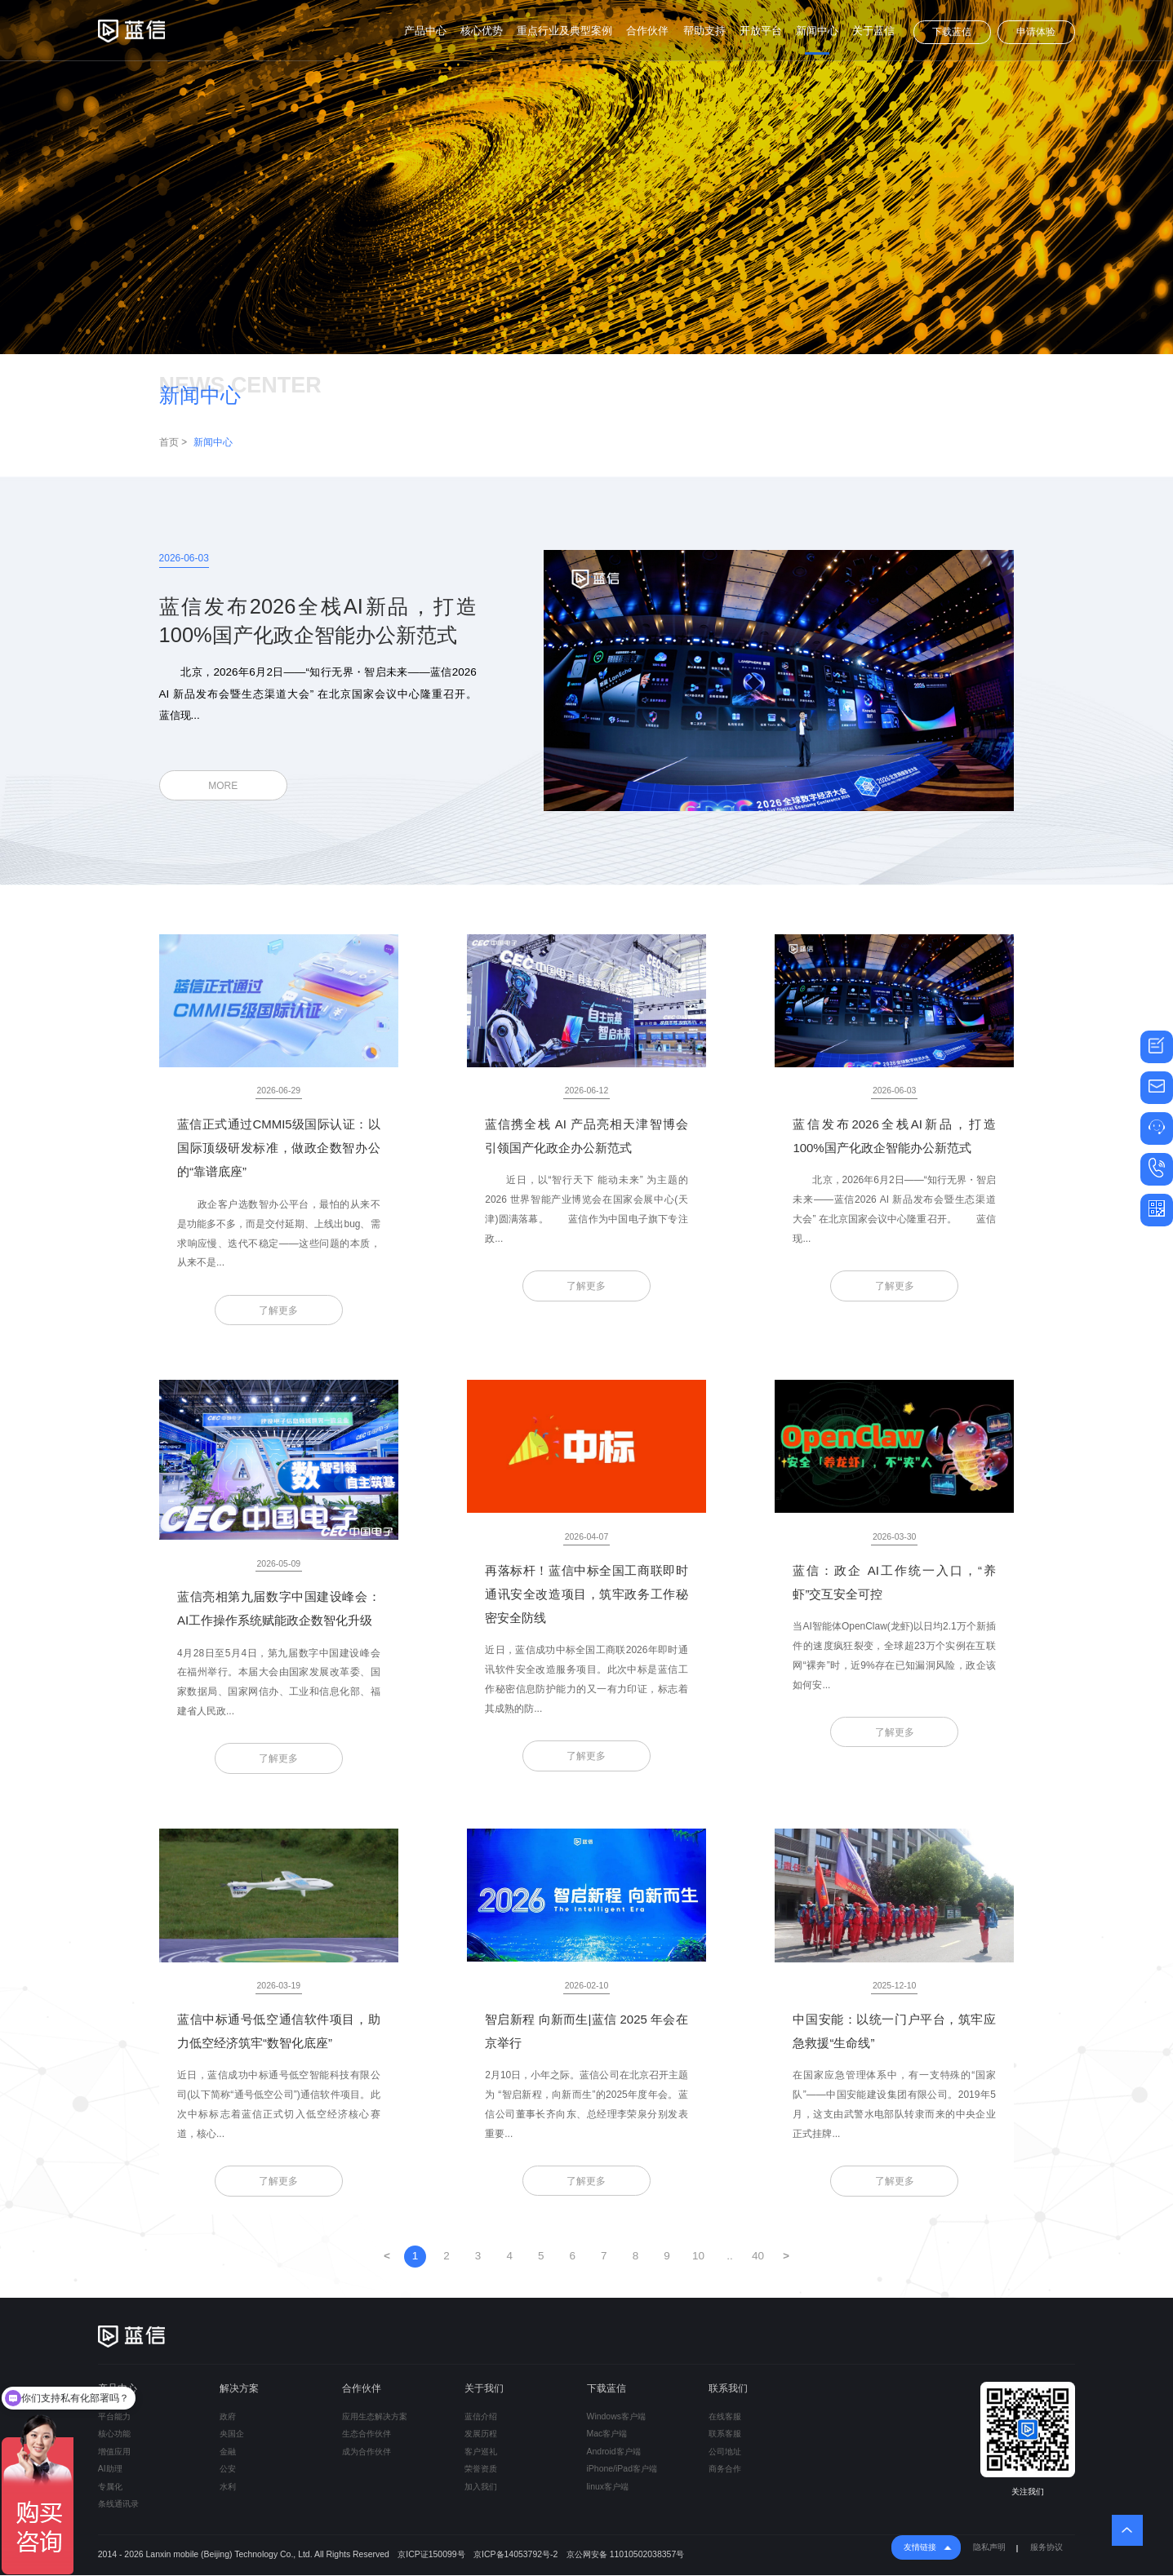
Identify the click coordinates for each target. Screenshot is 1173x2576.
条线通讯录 (118, 2504)
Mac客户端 (607, 2434)
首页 (169, 442)
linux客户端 (608, 2487)
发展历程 (480, 2434)
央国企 (232, 2434)
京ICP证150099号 (431, 2555)
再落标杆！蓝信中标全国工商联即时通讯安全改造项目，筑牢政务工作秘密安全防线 (586, 1594)
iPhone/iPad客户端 (622, 2469)
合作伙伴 (647, 30)
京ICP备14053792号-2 (515, 2555)
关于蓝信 (873, 30)
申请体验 (1035, 32)
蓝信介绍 (480, 2417)
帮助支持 (704, 30)
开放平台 (761, 30)
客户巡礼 (480, 2452)
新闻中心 (817, 30)
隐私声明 (989, 2547)
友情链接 (920, 2547)
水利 (228, 2487)
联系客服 (725, 2434)
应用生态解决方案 (374, 2417)
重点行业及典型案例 (564, 30)
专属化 (110, 2487)
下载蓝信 (951, 32)
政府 (228, 2417)
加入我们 (480, 2487)
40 (758, 2256)
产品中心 (425, 30)
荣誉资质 (480, 2469)
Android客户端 (614, 2452)
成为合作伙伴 (366, 2452)
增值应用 (114, 2452)
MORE (223, 785)
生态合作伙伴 (366, 2434)
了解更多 (278, 1310)
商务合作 (725, 2469)
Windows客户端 (616, 2417)
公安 (228, 2469)
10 (698, 2256)
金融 (228, 2452)
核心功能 (114, 2434)
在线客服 (725, 2417)
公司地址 (725, 2452)
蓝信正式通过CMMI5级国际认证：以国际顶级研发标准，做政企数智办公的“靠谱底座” (278, 1147)
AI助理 (110, 2469)
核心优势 (481, 30)
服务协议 (1046, 2547)
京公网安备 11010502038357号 (625, 2555)
